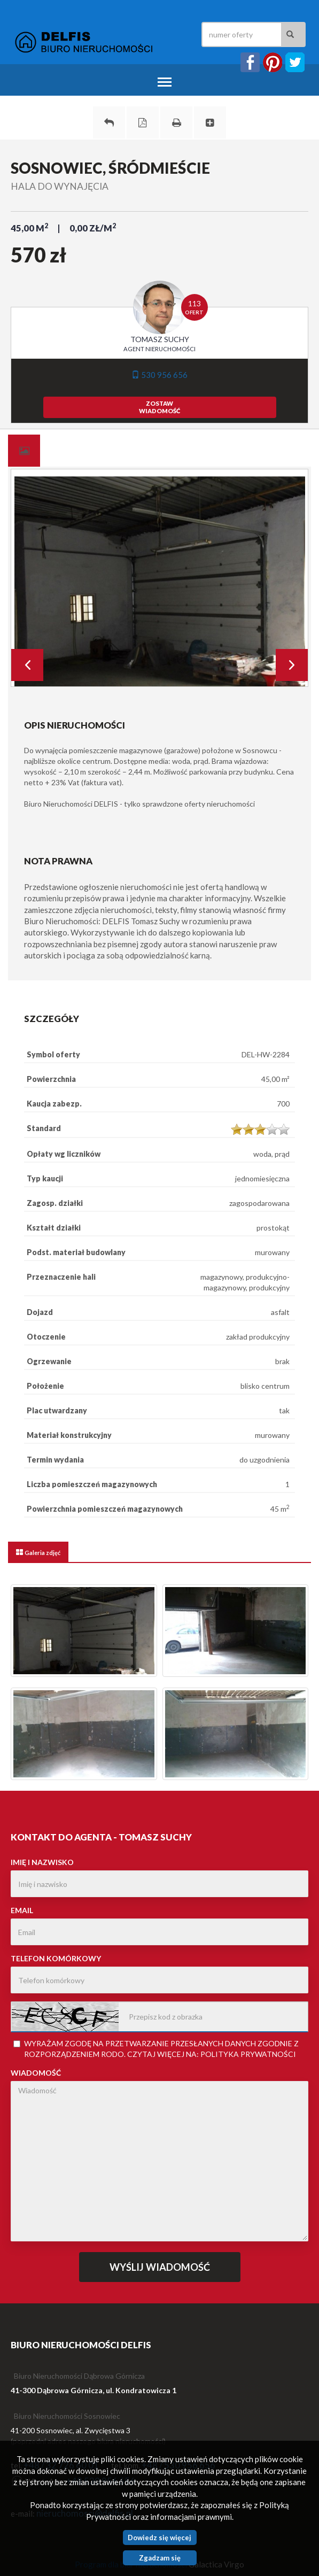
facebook (250, 62)
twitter (295, 62)
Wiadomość (36, 2072)
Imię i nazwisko (42, 1862)
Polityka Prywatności (248, 2054)
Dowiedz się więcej (159, 2537)
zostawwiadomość (159, 407)
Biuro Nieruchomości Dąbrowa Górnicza (79, 2375)
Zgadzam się (160, 2558)
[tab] (24, 451)
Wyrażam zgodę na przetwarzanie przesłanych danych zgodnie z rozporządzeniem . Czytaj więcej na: (156, 2049)
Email (22, 1910)
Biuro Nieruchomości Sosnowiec (67, 2415)
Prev (27, 665)
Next (292, 665)
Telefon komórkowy (56, 1958)
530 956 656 (159, 375)
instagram (272, 62)
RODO (112, 2054)
